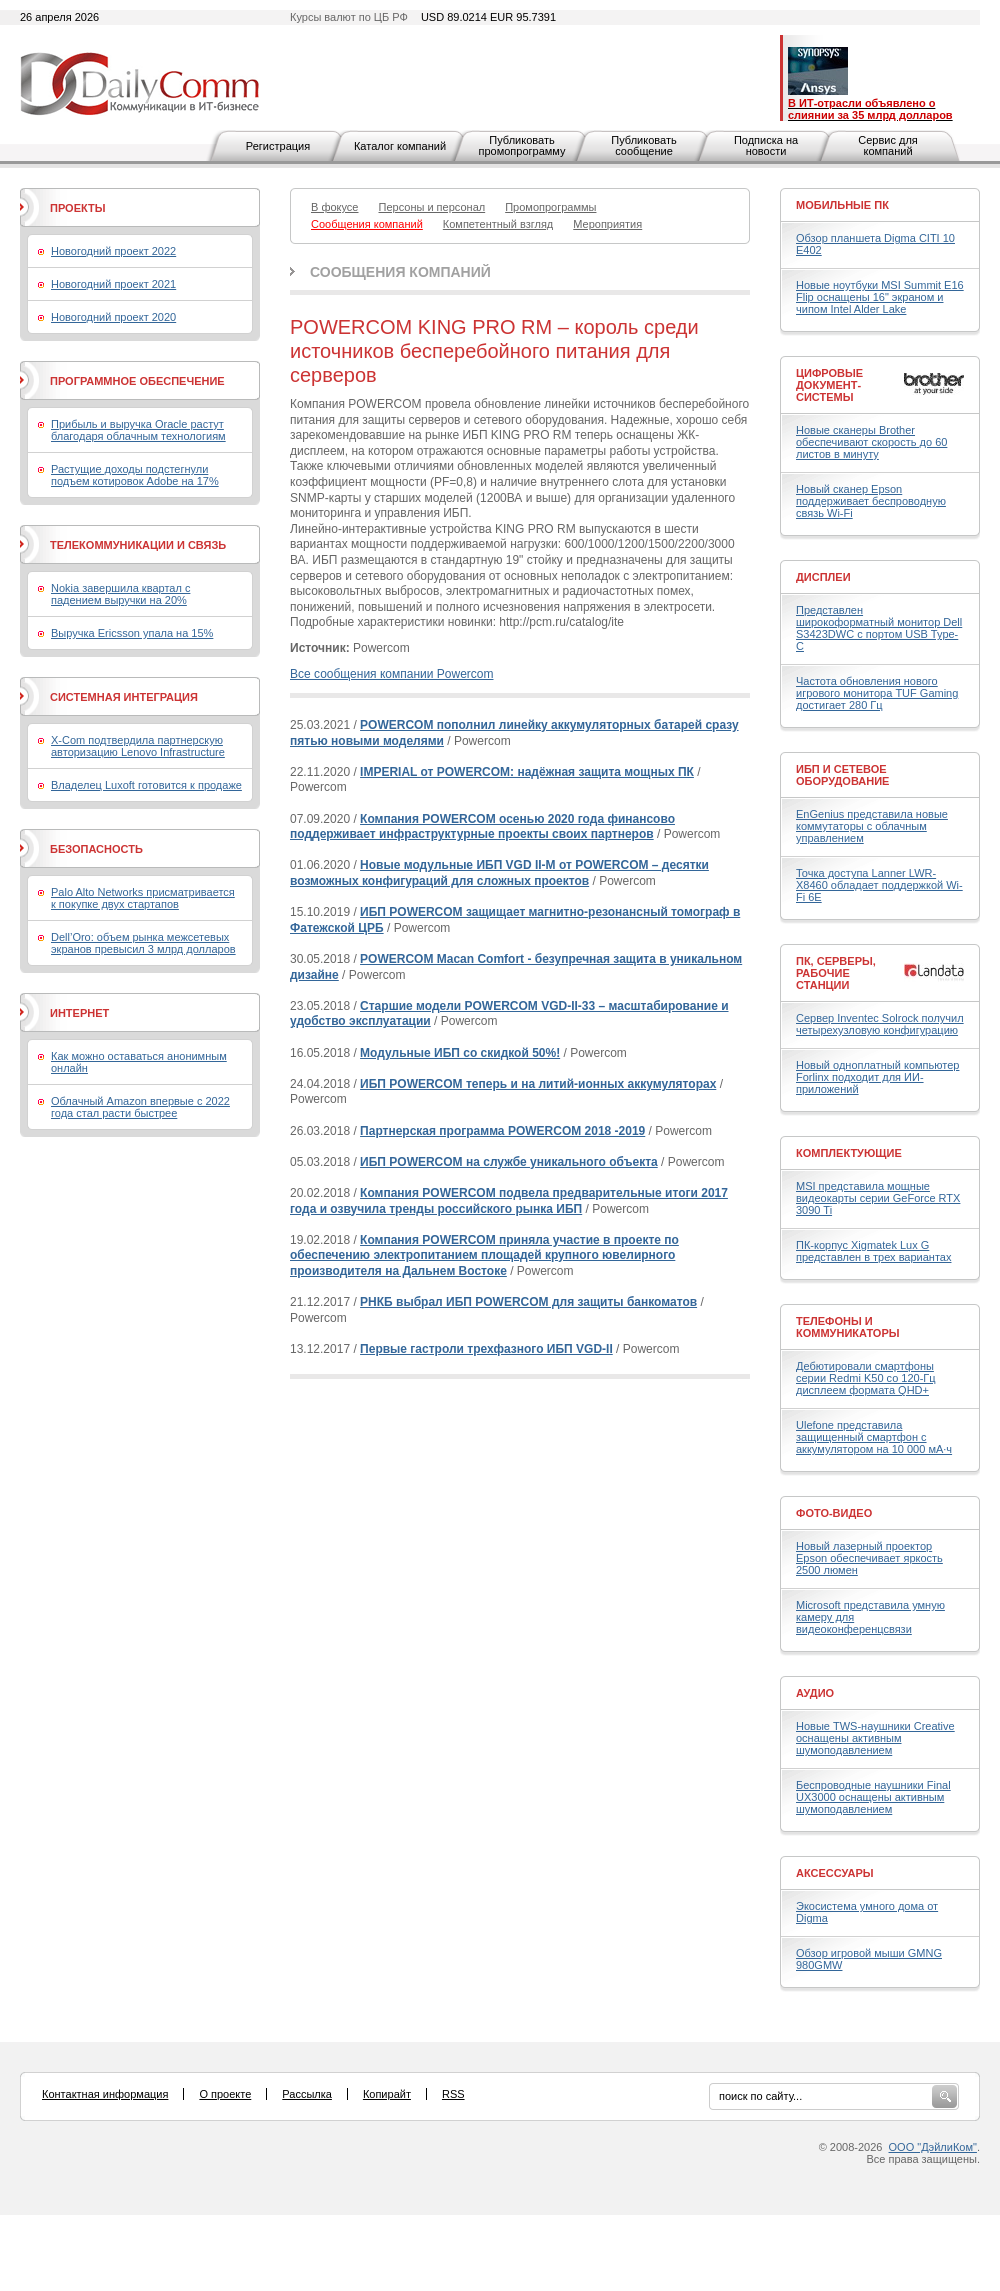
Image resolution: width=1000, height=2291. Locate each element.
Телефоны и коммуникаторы (848, 1327)
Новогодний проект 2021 (113, 284)
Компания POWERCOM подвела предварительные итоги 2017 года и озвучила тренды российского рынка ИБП (509, 1201)
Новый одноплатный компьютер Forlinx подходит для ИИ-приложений (877, 1077)
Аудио (815, 1693)
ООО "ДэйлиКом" (933, 2147)
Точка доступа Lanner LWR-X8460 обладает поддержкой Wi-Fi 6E (879, 885)
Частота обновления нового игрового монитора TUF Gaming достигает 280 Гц (877, 693)
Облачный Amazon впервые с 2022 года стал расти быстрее (140, 1107)
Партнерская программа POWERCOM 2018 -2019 (502, 1131)
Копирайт (387, 2094)
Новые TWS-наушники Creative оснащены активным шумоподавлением (875, 1738)
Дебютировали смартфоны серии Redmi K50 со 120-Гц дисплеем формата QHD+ (866, 1378)
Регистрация (278, 146)
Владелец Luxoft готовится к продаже (146, 785)
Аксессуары (835, 1873)
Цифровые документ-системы (829, 385)
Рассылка (307, 2094)
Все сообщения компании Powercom (391, 674)
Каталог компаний (400, 146)
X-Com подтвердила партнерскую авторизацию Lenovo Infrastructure (138, 746)
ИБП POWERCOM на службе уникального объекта (509, 1162)
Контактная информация (105, 2094)
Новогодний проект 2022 (113, 251)
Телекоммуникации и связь (138, 545)
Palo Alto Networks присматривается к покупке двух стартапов (143, 898)
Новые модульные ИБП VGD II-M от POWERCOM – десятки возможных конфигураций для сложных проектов (499, 873)
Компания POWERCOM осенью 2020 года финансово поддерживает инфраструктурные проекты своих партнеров (482, 827)
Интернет (79, 1013)
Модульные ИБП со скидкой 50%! (460, 1053)
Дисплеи (823, 577)
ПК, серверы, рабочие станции (836, 973)
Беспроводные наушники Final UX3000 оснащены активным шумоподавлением (873, 1797)
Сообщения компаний (400, 272)
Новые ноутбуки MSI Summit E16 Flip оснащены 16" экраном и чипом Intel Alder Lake (880, 297)
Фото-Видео (834, 1513)
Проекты (77, 208)
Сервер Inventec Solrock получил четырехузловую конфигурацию (880, 1024)
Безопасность (96, 849)
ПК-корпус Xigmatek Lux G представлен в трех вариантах (873, 1251)
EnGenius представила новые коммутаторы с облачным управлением (872, 826)
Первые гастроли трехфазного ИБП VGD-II (486, 1349)
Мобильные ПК (842, 205)
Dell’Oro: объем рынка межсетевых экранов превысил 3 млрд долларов (143, 943)
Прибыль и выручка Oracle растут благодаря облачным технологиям (138, 430)
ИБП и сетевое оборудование (842, 775)
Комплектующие (849, 1153)
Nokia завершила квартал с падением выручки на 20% (120, 594)
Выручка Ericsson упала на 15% (132, 633)
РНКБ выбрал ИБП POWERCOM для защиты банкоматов (528, 1302)
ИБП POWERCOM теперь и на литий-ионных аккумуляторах (538, 1084)
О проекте (225, 2094)
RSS (453, 2094)
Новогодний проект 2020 (113, 317)
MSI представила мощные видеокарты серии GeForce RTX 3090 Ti (878, 1198)
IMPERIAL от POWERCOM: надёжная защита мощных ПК (527, 772)
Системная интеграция (124, 697)
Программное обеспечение (137, 381)
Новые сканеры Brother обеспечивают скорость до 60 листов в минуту (871, 442)
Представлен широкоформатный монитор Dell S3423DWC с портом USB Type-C (879, 628)
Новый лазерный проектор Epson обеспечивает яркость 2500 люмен (869, 1558)
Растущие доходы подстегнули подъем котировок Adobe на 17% (135, 475)
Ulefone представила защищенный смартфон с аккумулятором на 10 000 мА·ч (874, 1437)
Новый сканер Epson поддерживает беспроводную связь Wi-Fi (871, 501)
